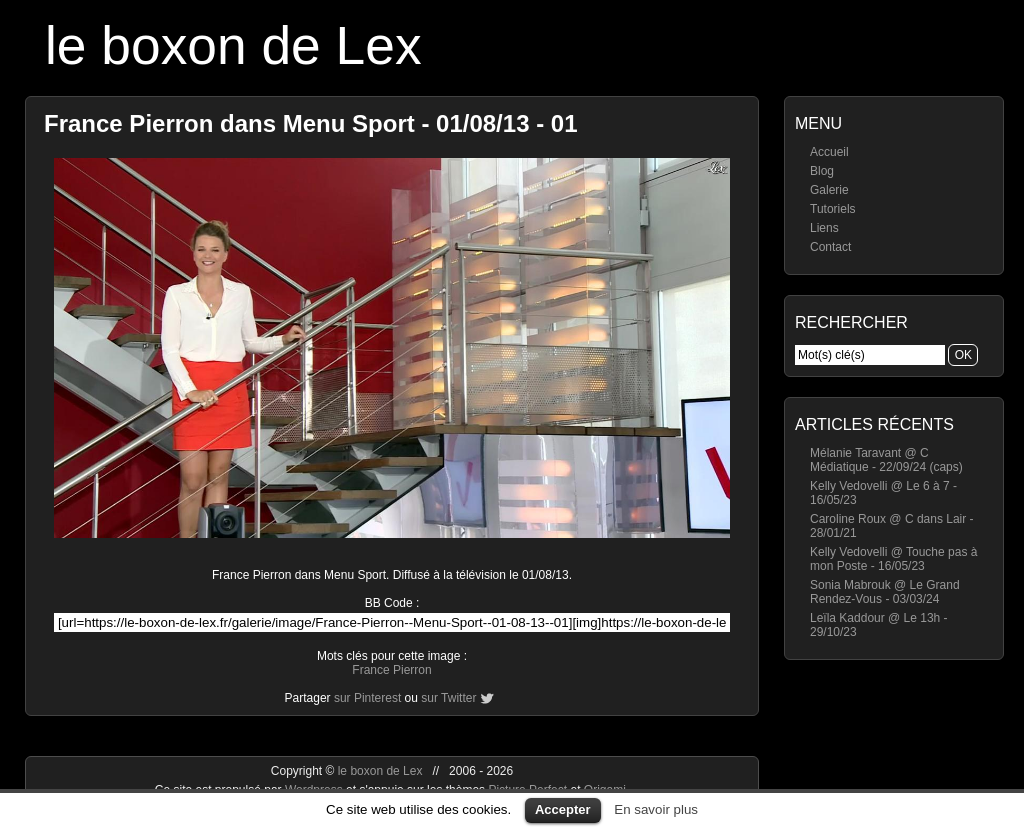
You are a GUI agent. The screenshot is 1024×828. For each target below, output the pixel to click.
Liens (824, 228)
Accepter (563, 809)
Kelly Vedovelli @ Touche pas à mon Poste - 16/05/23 (893, 559)
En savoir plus (656, 809)
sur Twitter (448, 698)
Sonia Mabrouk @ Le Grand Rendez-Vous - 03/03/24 (885, 592)
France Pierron (391, 670)
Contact (830, 247)
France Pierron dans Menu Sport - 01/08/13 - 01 (311, 123)
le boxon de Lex (233, 45)
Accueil (829, 152)
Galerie (829, 190)
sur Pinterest (367, 698)
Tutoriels (833, 209)
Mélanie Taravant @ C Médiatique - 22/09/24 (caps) (886, 460)
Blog (822, 171)
